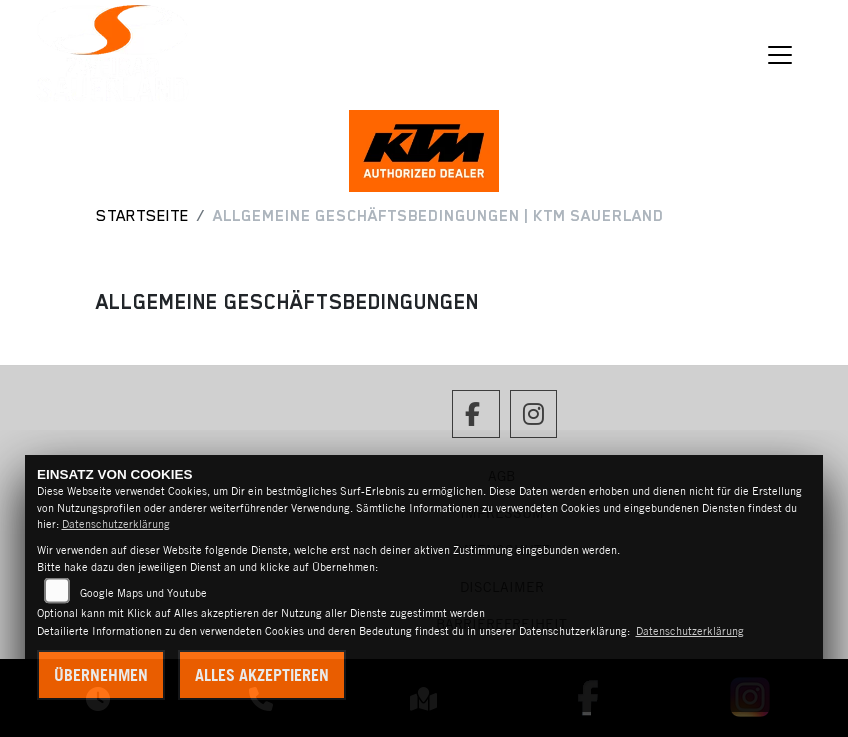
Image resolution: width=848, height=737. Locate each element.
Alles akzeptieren (262, 675)
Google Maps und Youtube (143, 593)
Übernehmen (101, 675)
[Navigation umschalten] (780, 55)
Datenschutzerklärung (116, 524)
